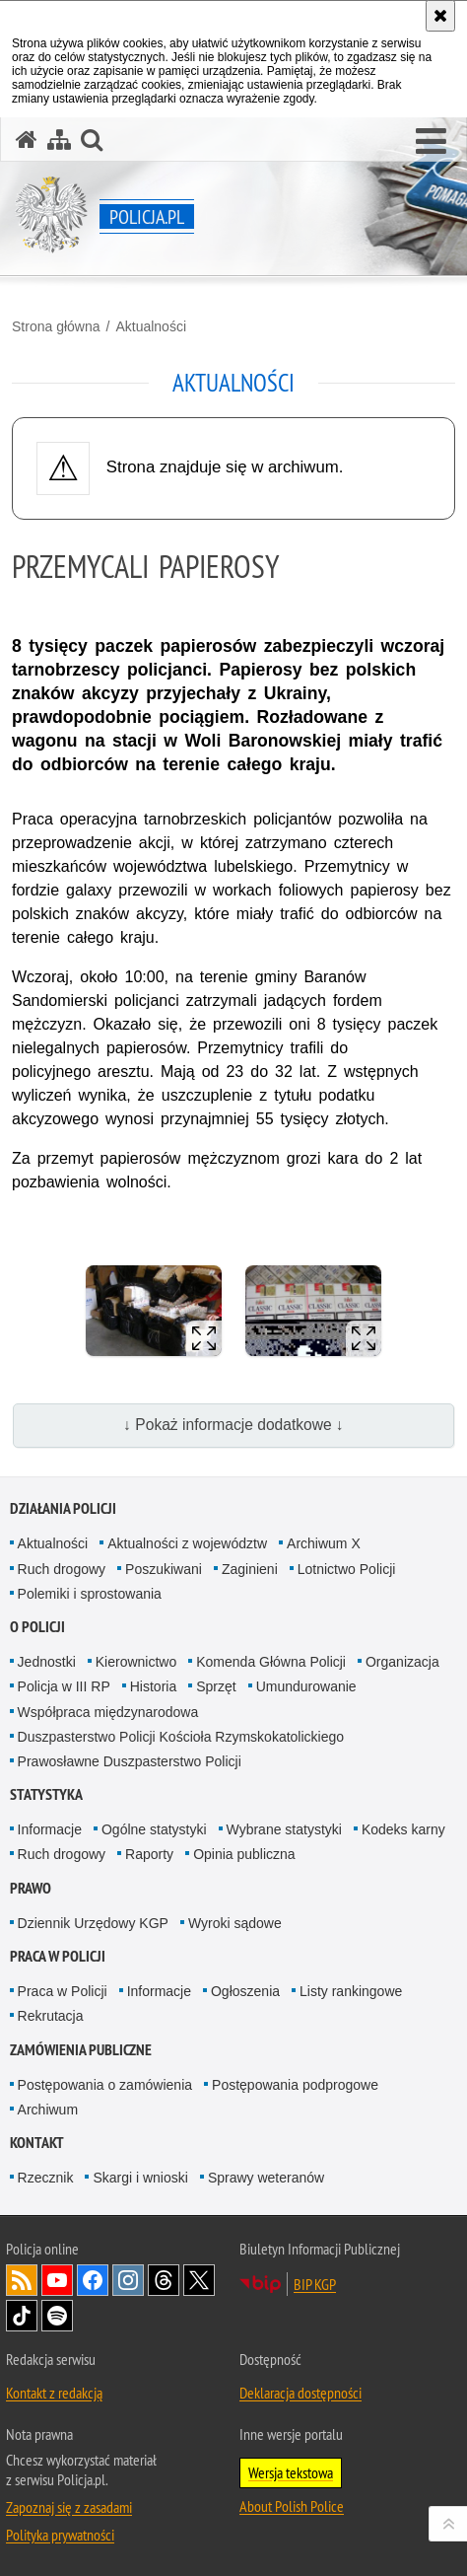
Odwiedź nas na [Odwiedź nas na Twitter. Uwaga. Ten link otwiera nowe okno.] (199, 2280)
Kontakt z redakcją (54, 2392)
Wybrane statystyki (284, 1829)
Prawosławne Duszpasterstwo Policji (129, 1761)
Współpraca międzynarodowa (108, 1712)
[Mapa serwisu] (59, 139)
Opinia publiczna (244, 1854)
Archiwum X (324, 1543)
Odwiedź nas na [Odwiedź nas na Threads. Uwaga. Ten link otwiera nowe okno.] (163, 2280)
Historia (153, 1686)
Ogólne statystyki (154, 1829)
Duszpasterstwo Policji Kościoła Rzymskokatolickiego (181, 1737)
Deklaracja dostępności (300, 2392)
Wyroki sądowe (235, 1923)
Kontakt (37, 2142)
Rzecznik (46, 2177)
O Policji (37, 1626)
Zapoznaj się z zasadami (69, 2507)
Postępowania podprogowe (295, 2085)
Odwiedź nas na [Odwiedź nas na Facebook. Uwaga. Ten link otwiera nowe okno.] (92, 2280)
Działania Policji (63, 1508)
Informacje (50, 1829)
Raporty (149, 1854)
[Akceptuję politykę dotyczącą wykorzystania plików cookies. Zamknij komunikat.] (440, 16)
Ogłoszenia (245, 1991)
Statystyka (46, 1794)
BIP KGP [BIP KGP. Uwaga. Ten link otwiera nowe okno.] (315, 2284)
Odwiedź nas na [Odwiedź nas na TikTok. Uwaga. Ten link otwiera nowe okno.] (21, 2315)
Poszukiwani (163, 1569)
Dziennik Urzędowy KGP (93, 1923)
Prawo (30, 1888)
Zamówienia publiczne (81, 2049)
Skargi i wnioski (140, 2177)
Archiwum (48, 2109)
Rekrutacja (51, 2016)
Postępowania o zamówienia (105, 2085)
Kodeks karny (403, 1829)
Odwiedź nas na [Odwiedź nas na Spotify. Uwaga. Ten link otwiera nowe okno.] (57, 2315)
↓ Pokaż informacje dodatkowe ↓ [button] (233, 1424)
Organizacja (402, 1662)
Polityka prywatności (60, 2534)
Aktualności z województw (187, 1543)
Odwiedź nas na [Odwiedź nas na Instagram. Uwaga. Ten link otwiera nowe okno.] (128, 2280)
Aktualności (150, 326)
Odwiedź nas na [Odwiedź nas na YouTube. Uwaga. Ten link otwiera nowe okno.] (57, 2280)
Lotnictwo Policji (347, 1569)
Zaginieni (250, 1569)
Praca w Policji (57, 1956)
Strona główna (56, 326)
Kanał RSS (21, 2280)
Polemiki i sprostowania (90, 1594)
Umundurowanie (306, 1686)
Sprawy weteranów (266, 2177)
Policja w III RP (64, 1686)
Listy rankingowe (351, 1991)
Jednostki (47, 1662)
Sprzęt (215, 1686)
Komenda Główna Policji (271, 1662)
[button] (431, 142)
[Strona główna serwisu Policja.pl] (26, 139)
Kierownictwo (136, 1662)
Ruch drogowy (62, 1569)
